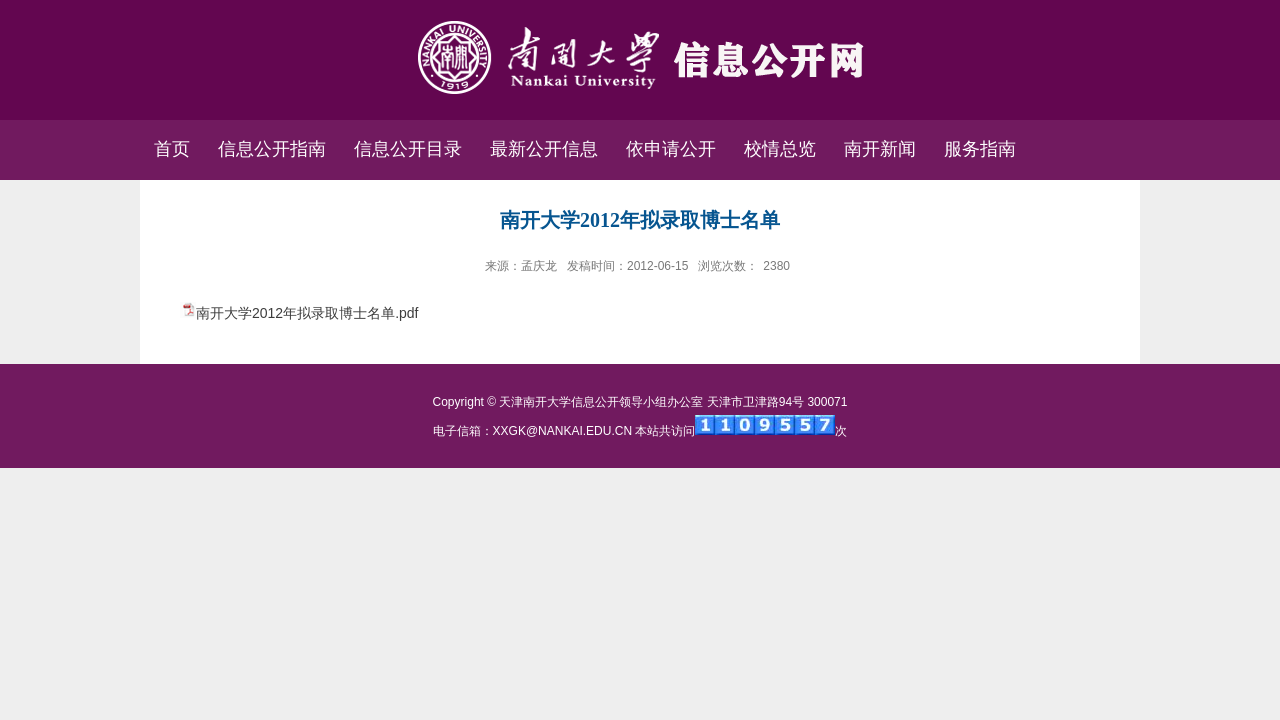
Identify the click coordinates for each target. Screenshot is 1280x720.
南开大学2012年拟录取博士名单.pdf (307, 313)
